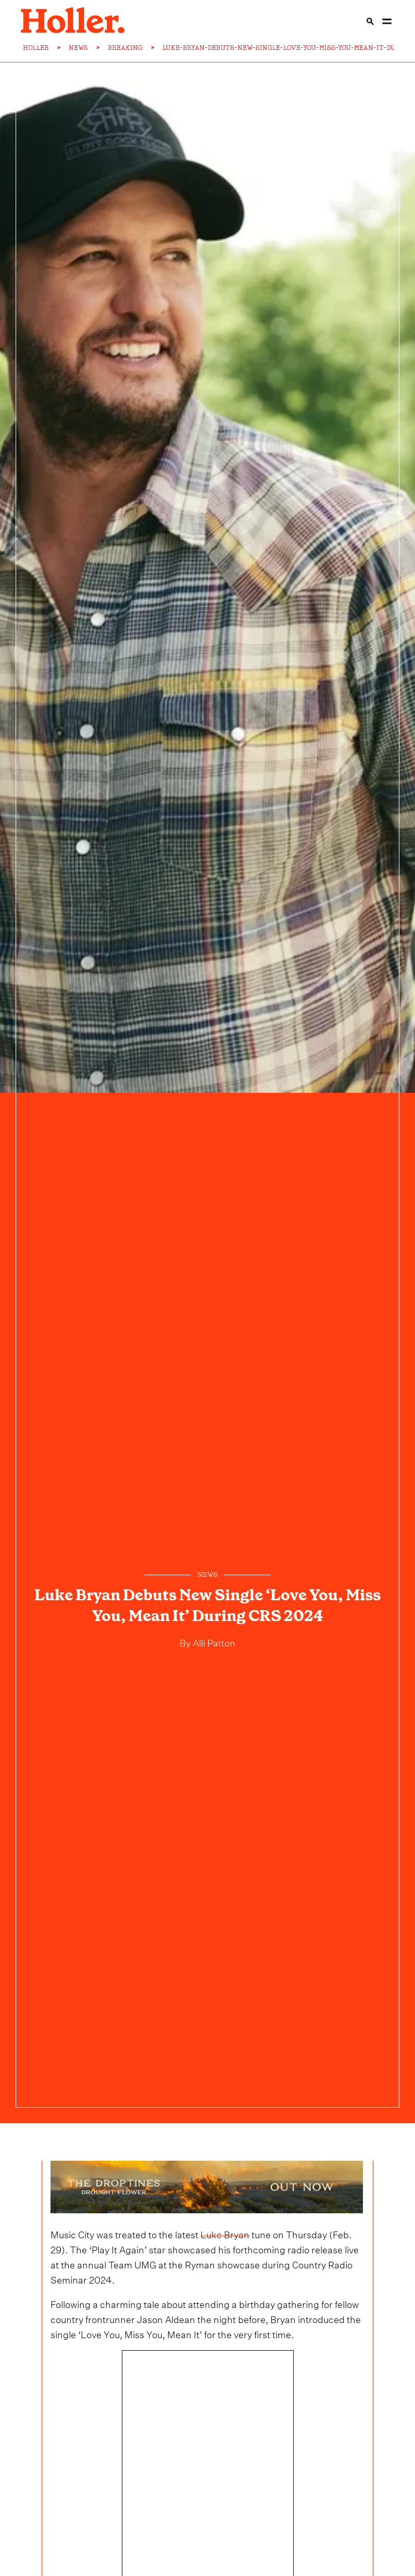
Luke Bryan (224, 2233)
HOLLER (36, 48)
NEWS (78, 48)
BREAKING (125, 48)
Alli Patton (213, 1641)
